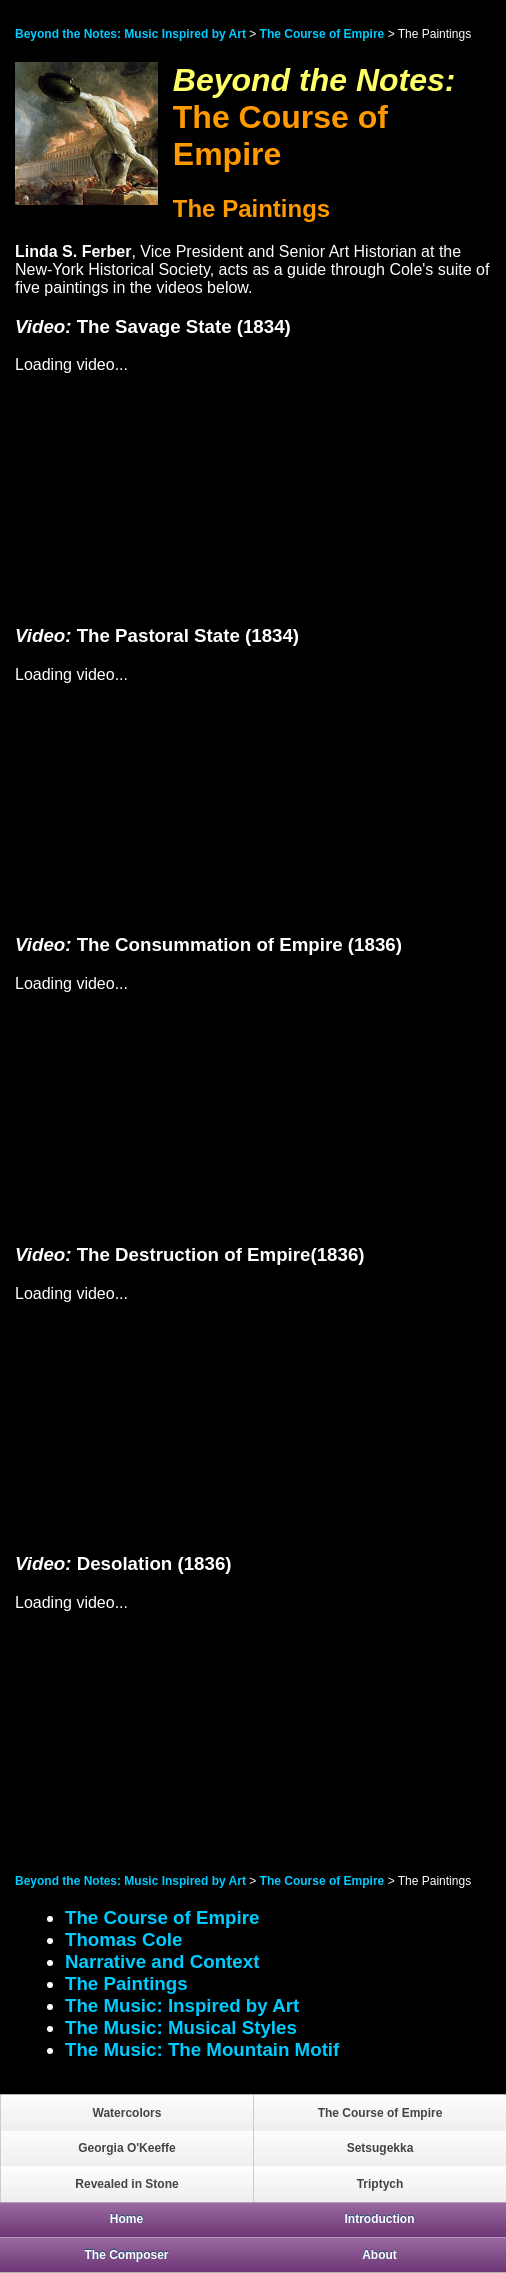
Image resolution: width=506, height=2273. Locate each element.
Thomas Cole (123, 1939)
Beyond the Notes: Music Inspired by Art (130, 34)
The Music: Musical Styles (181, 2027)
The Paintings (126, 1983)
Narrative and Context (162, 1961)
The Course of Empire (322, 34)
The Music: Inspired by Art (182, 2005)
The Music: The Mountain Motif (202, 2049)
